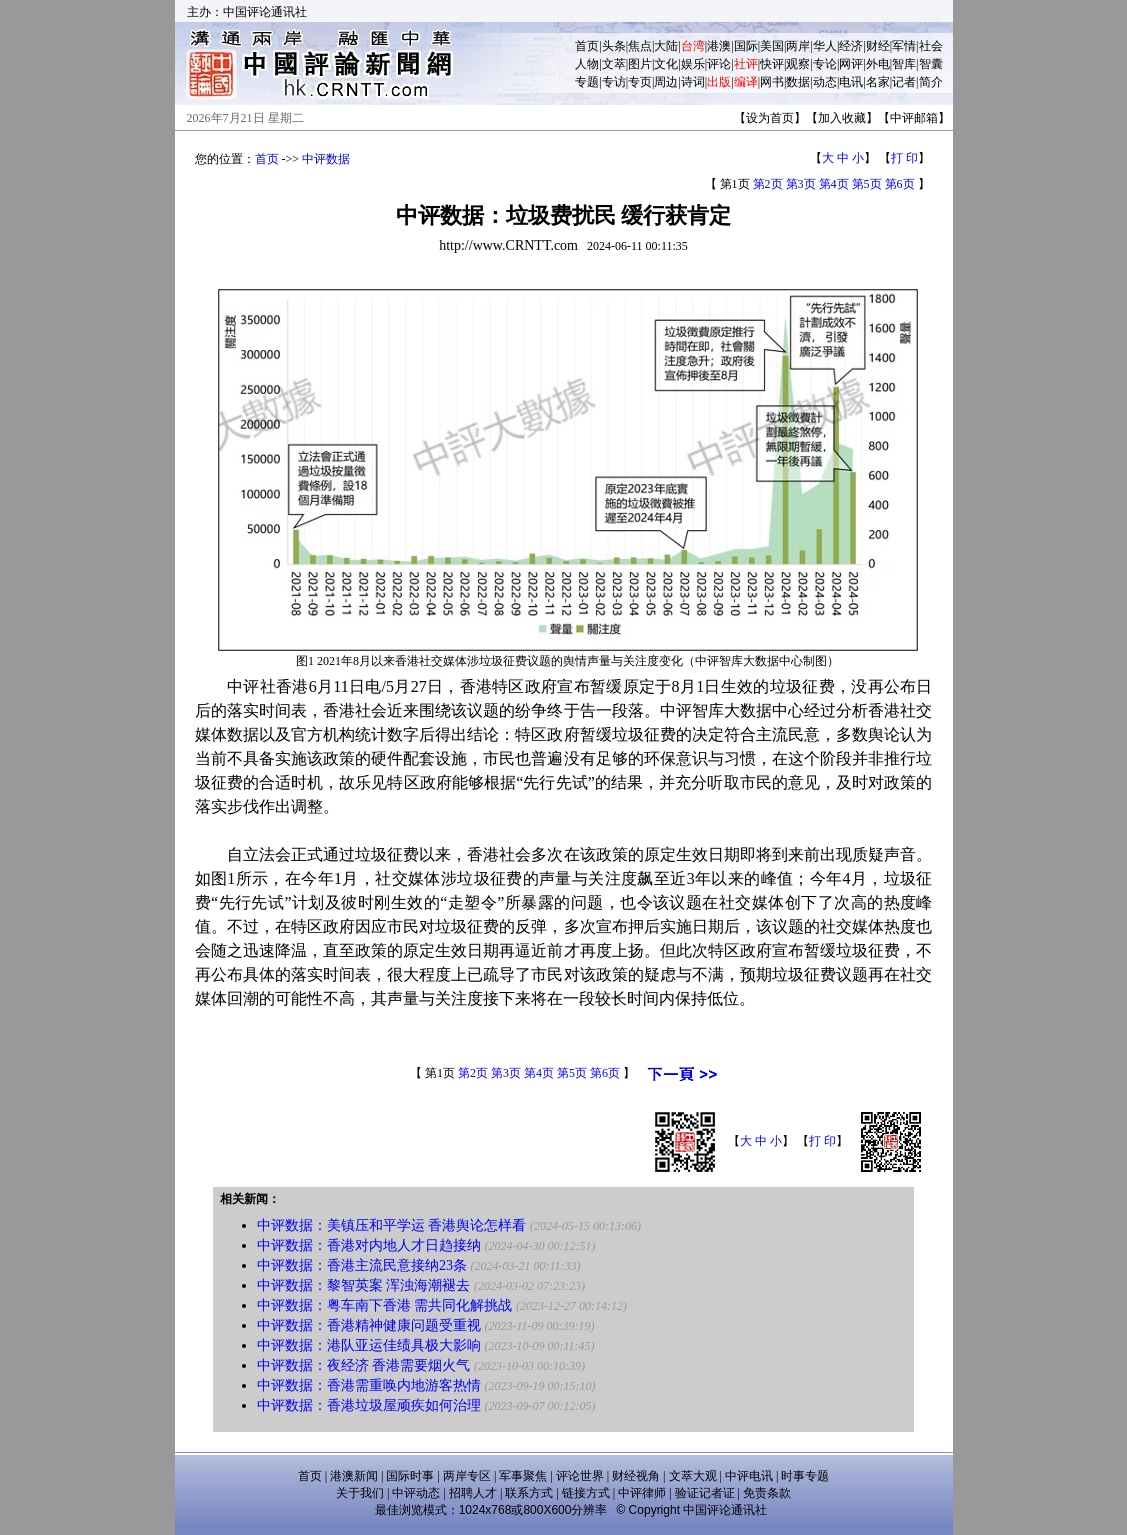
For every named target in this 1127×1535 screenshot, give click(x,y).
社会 (931, 46)
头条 (614, 46)
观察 (798, 64)
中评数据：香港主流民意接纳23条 (362, 1265)
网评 (851, 64)
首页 (587, 46)
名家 (878, 82)
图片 (640, 64)
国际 (746, 46)
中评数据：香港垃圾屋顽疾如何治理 (369, 1405)
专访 (614, 82)
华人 (825, 46)
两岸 (798, 46)
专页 (640, 82)
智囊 (931, 64)
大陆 (666, 46)
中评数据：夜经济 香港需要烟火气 (364, 1365)
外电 (878, 64)
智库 (904, 64)
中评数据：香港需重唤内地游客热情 (369, 1385)
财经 (878, 46)
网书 (772, 82)
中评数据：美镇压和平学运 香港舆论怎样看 (392, 1225)
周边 (666, 82)
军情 (904, 46)
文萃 (614, 64)
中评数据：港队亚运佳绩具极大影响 (369, 1345)
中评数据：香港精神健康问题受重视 (369, 1325)
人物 (587, 64)
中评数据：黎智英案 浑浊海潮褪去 (364, 1285)
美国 (772, 46)
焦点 (640, 46)
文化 (666, 64)
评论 (719, 64)
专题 (587, 82)
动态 (825, 82)
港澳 (719, 46)
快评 (772, 64)
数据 (798, 82)
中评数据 (326, 159)
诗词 (693, 82)
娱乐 (693, 64)
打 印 (904, 158)
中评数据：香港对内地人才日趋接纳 (369, 1245)
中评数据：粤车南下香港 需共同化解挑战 (385, 1305)
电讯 (851, 82)
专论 (825, 64)
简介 (931, 82)
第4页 (834, 184)
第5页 (867, 184)
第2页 (768, 184)
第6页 (900, 184)
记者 (904, 82)
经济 (851, 46)
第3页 (801, 184)
